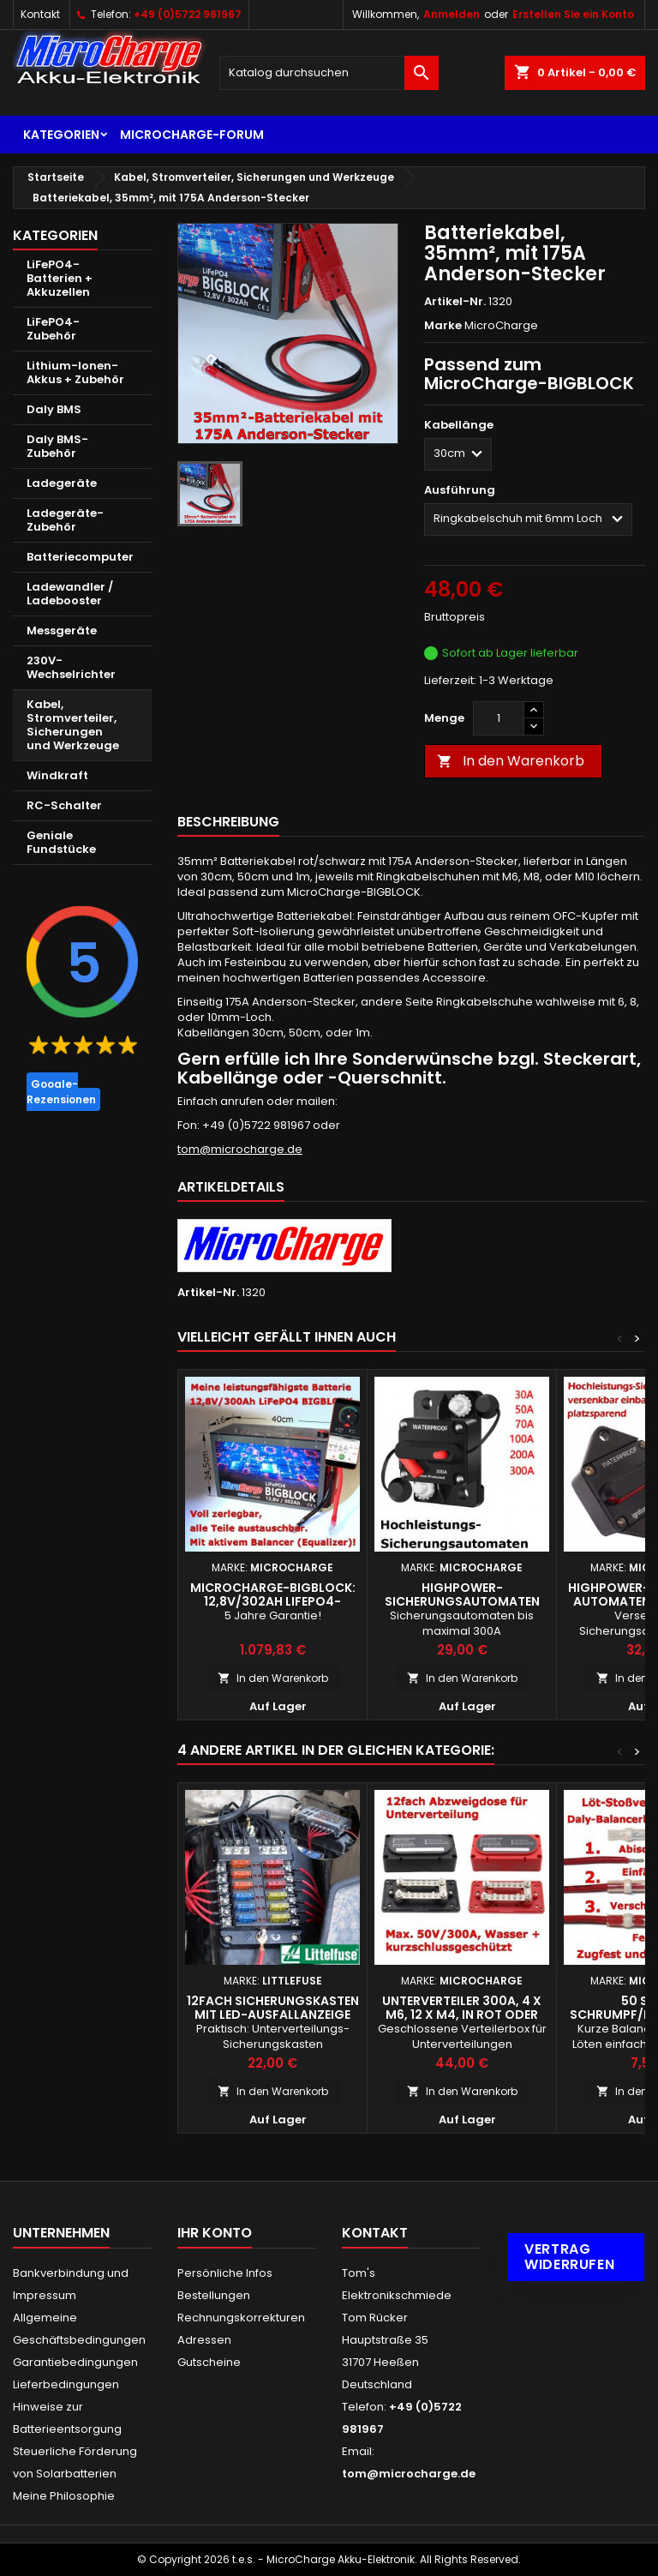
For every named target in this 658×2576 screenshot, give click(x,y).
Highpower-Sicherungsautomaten (462, 1594)
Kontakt (40, 14)
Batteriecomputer (80, 557)
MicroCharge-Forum (192, 134)
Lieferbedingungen (66, 2384)
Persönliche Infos (224, 2273)
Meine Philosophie (64, 2496)
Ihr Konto (214, 2233)
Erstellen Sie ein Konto (573, 14)
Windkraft (57, 775)
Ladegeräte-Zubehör (65, 520)
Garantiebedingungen (75, 2362)
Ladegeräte (62, 483)
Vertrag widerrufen (569, 2256)
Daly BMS (54, 409)
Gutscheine (209, 2362)
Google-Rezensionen (61, 1092)
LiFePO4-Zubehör (53, 329)
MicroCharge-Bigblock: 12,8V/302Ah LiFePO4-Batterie (273, 1601)
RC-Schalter (64, 805)
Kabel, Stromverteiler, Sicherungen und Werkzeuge (73, 725)
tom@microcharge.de (239, 1149)
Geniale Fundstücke (61, 842)
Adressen (204, 2340)
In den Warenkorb (510, 761)
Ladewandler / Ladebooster (70, 594)
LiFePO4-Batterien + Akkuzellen (60, 278)
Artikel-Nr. (455, 301)
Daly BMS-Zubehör (57, 446)
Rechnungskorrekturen (241, 2317)
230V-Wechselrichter (71, 667)
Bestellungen (213, 2295)
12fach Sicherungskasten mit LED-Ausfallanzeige (273, 2007)
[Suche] (329, 73)
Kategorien (61, 134)
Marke (443, 325)
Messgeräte (62, 630)
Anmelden (451, 14)
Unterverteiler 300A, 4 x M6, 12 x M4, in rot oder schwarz (461, 2014)
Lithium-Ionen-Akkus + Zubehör (75, 372)
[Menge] (498, 718)
